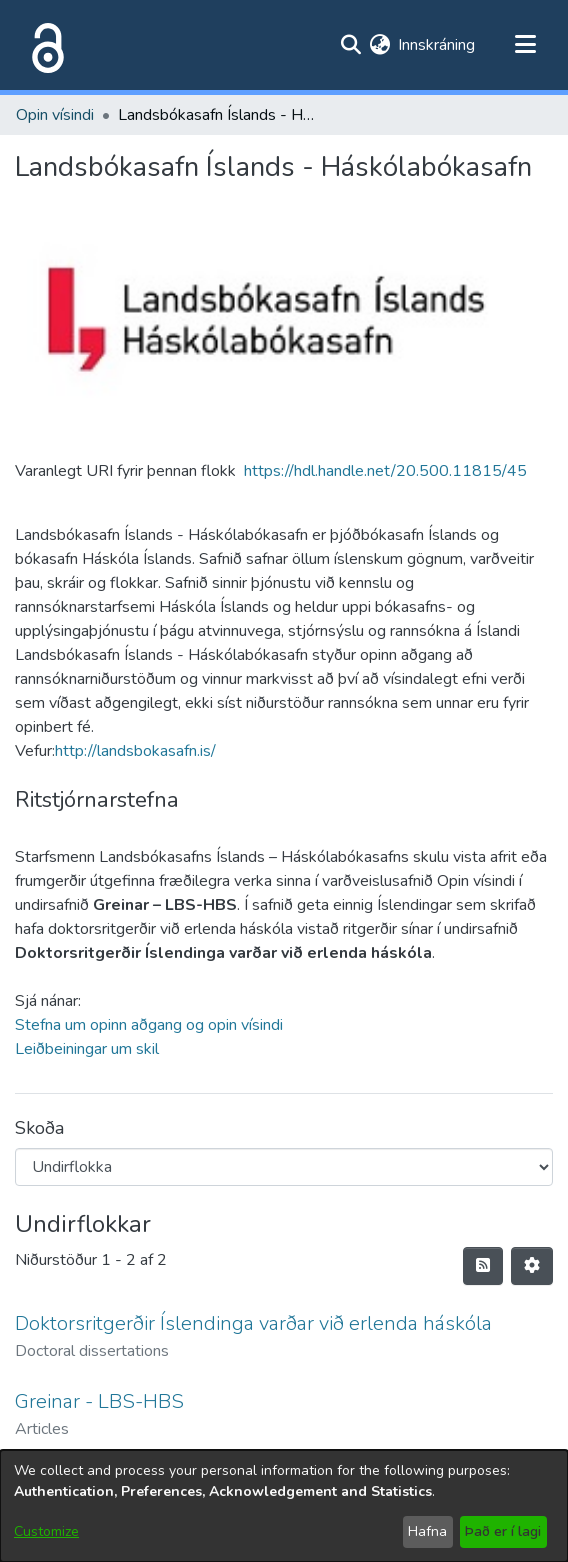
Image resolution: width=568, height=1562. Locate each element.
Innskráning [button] (437, 45)
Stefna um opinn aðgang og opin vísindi (149, 1025)
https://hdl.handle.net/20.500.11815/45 (385, 471)
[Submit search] (350, 45)
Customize (46, 1531)
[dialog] (284, 1506)
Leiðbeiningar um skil (87, 1049)
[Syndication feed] (483, 1266)
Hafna (427, 1531)
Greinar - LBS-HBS (99, 1401)
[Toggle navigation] (525, 45)
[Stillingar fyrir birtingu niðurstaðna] (532, 1266)
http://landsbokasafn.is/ (135, 751)
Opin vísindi (55, 115)
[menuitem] (379, 45)
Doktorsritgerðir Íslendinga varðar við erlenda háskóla (253, 1323)
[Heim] (44, 45)
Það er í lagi (503, 1531)
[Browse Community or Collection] (284, 1167)
